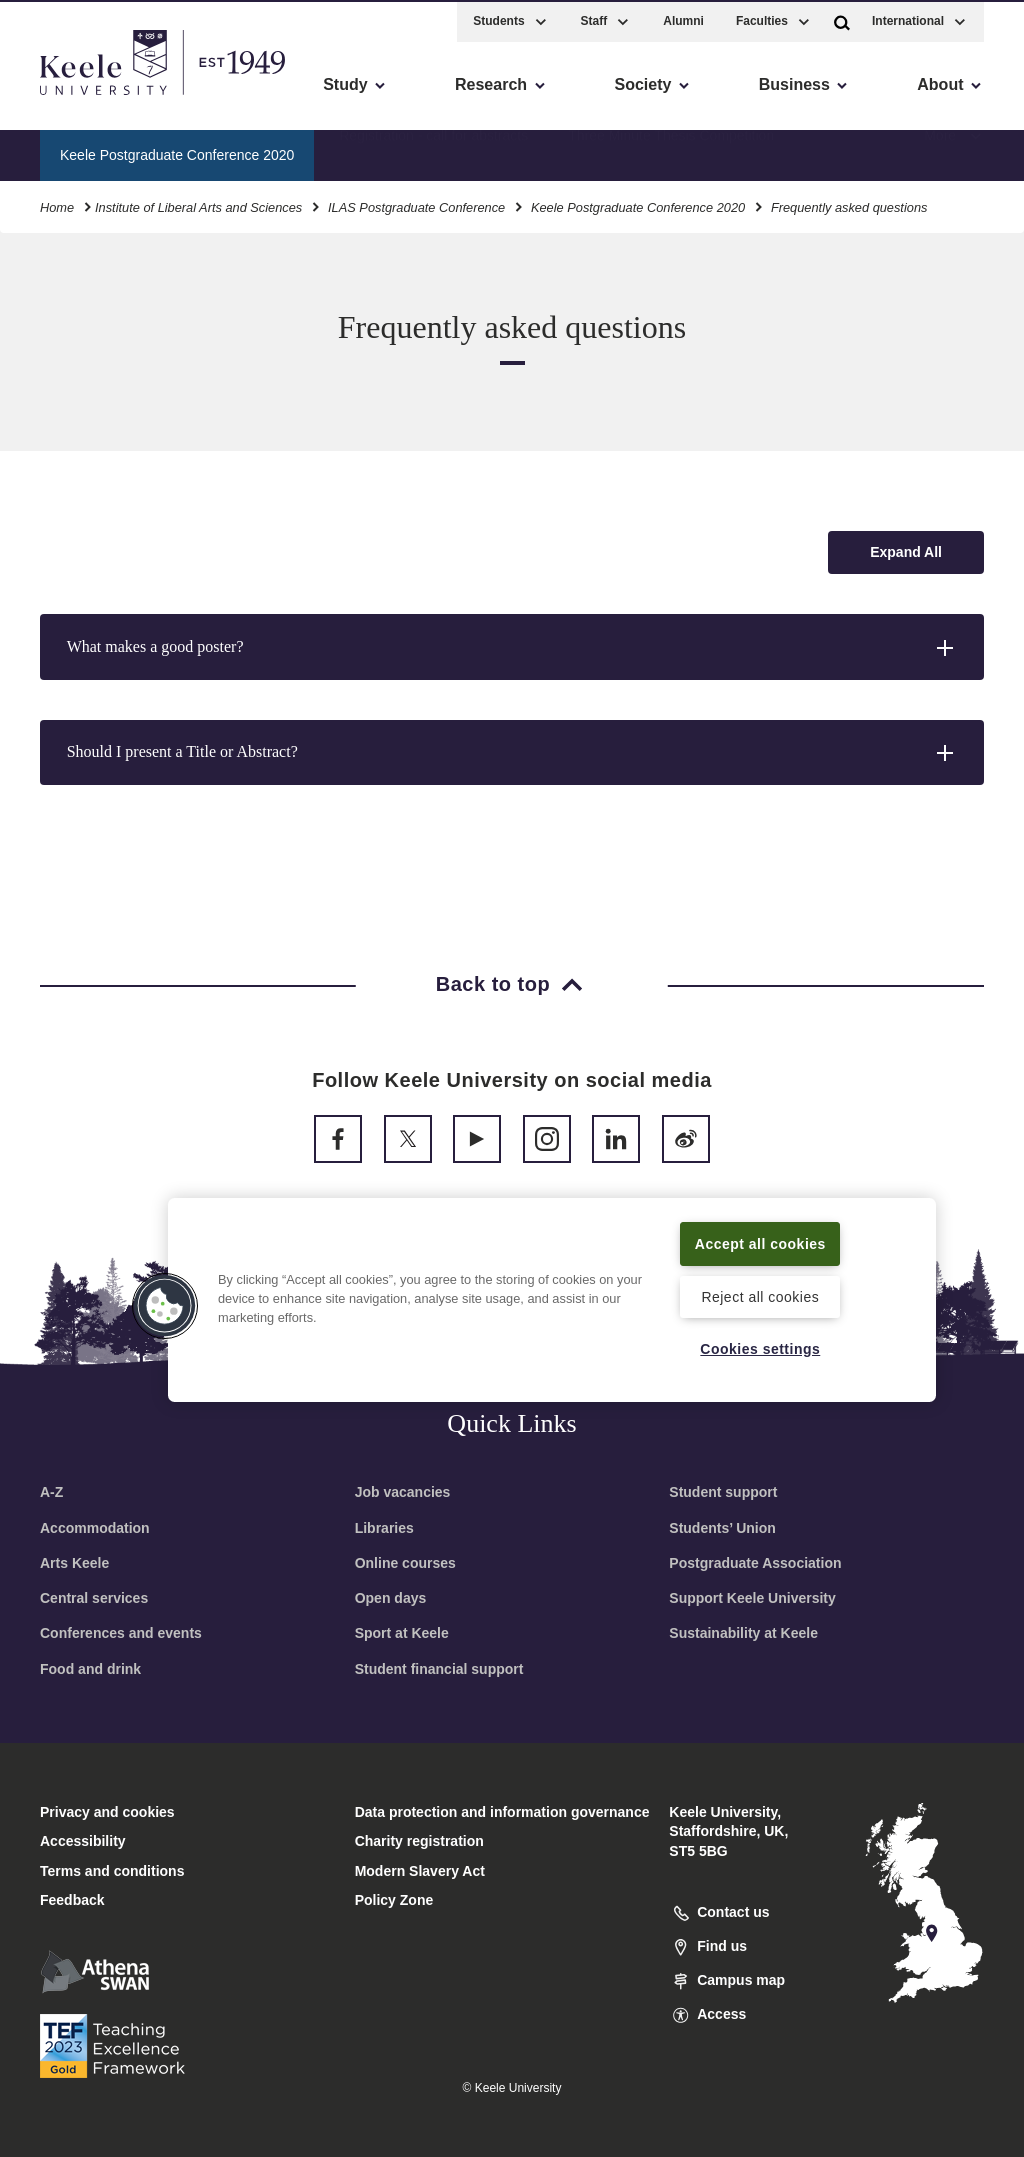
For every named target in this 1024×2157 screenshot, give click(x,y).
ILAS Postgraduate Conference (416, 204)
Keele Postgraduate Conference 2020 (638, 204)
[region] (552, 1287)
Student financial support (439, 1669)
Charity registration (419, 1841)
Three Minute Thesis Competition (671, 151)
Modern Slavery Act (420, 1871)
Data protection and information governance (502, 1812)
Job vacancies (403, 1492)
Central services (94, 1598)
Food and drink (90, 1669)
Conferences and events (121, 1633)
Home (57, 204)
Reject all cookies (760, 1295)
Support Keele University (752, 1598)
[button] (842, 18)
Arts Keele (74, 1563)
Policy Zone (394, 1900)
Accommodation (95, 1528)
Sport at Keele (402, 1633)
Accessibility (74, 100)
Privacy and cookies (107, 1812)
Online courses (405, 1563)
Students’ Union (722, 1528)
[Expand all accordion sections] (906, 552)
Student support (723, 1492)
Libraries (384, 1528)
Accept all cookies (760, 1230)
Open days (391, 1598)
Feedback (72, 1900)
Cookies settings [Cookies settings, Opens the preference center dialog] (760, 1348)
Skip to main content (106, 100)
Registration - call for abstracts (433, 151)
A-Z (51, 1492)
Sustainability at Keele (743, 1633)
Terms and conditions (112, 1871)
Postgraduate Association (755, 1563)
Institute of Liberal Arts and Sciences (198, 204)
